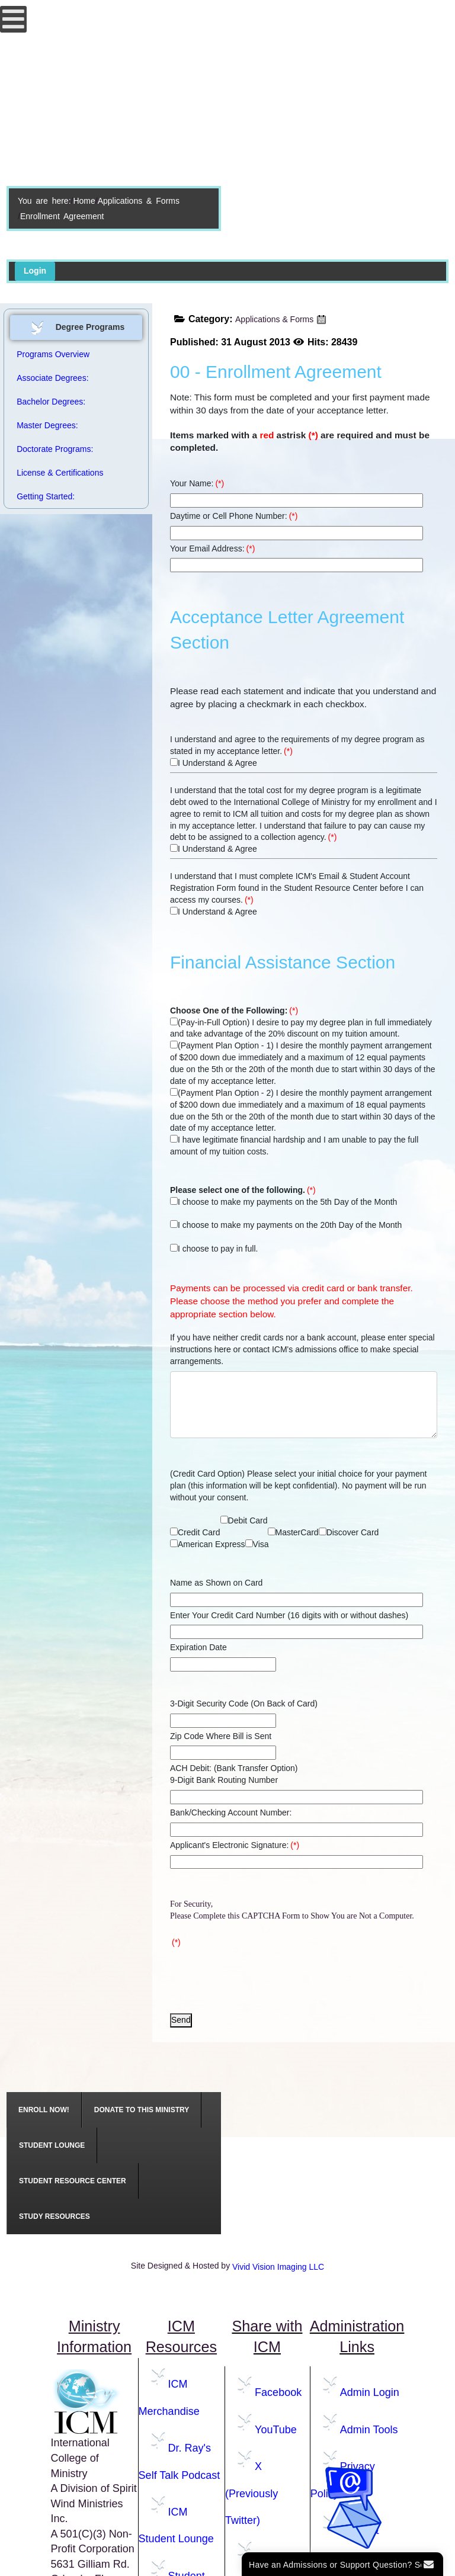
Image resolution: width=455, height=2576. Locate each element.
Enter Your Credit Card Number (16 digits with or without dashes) (289, 1615)
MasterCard (293, 1532)
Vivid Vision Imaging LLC (278, 2267)
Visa (257, 1544)
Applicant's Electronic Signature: (234, 1845)
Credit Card (195, 1532)
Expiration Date (198, 1647)
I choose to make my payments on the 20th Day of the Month (286, 1225)
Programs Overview (53, 354)
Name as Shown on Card (216, 1582)
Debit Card (244, 1520)
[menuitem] (44, 2110)
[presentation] (260, 1975)
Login (35, 270)
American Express (207, 1544)
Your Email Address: (212, 548)
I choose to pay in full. (214, 1248)
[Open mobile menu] (13, 19)
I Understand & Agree (213, 763)
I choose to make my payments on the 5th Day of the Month (283, 1202)
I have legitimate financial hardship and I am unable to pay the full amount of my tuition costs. (294, 1145)
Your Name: (197, 483)
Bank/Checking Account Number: (230, 1812)
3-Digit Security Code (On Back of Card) (244, 1703)
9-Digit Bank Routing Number (224, 1780)
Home (84, 201)
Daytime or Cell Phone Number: (233, 516)
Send (181, 2020)
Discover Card (349, 1532)
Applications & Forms (139, 201)
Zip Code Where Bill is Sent (220, 1736)
